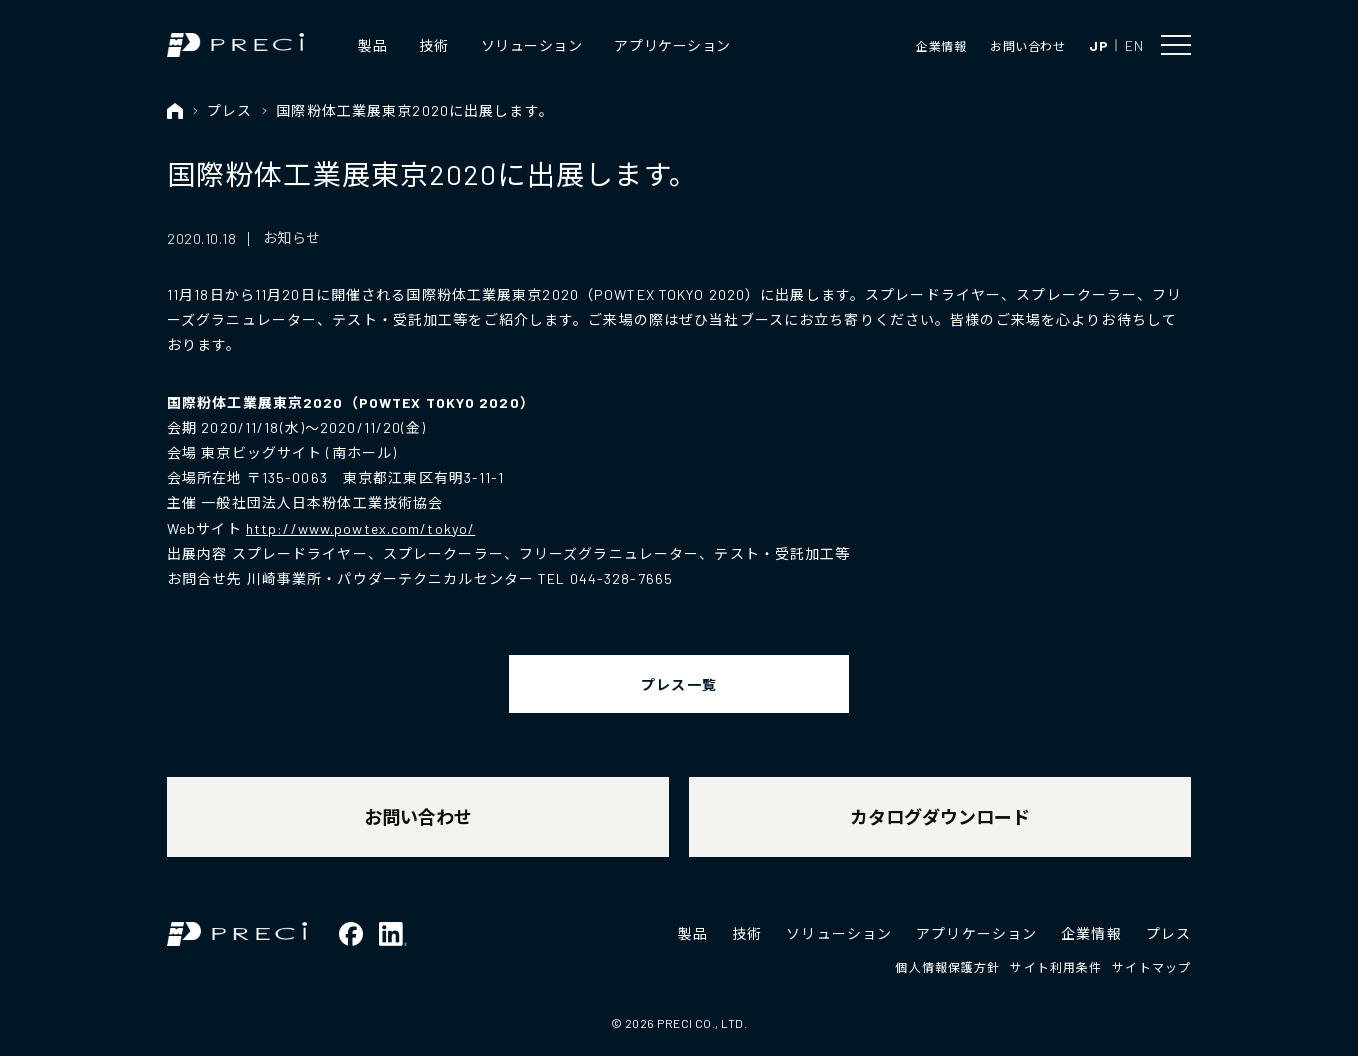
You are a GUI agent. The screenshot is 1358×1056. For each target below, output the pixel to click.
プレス (229, 110)
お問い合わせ (1027, 46)
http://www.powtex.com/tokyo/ (360, 528)
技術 (433, 45)
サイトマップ (1151, 967)
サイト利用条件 (1056, 967)
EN (1134, 45)
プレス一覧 (679, 684)
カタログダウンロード (940, 817)
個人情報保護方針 (947, 967)
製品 (372, 45)
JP (1098, 45)
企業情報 (941, 46)
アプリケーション (672, 45)
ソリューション (532, 45)
